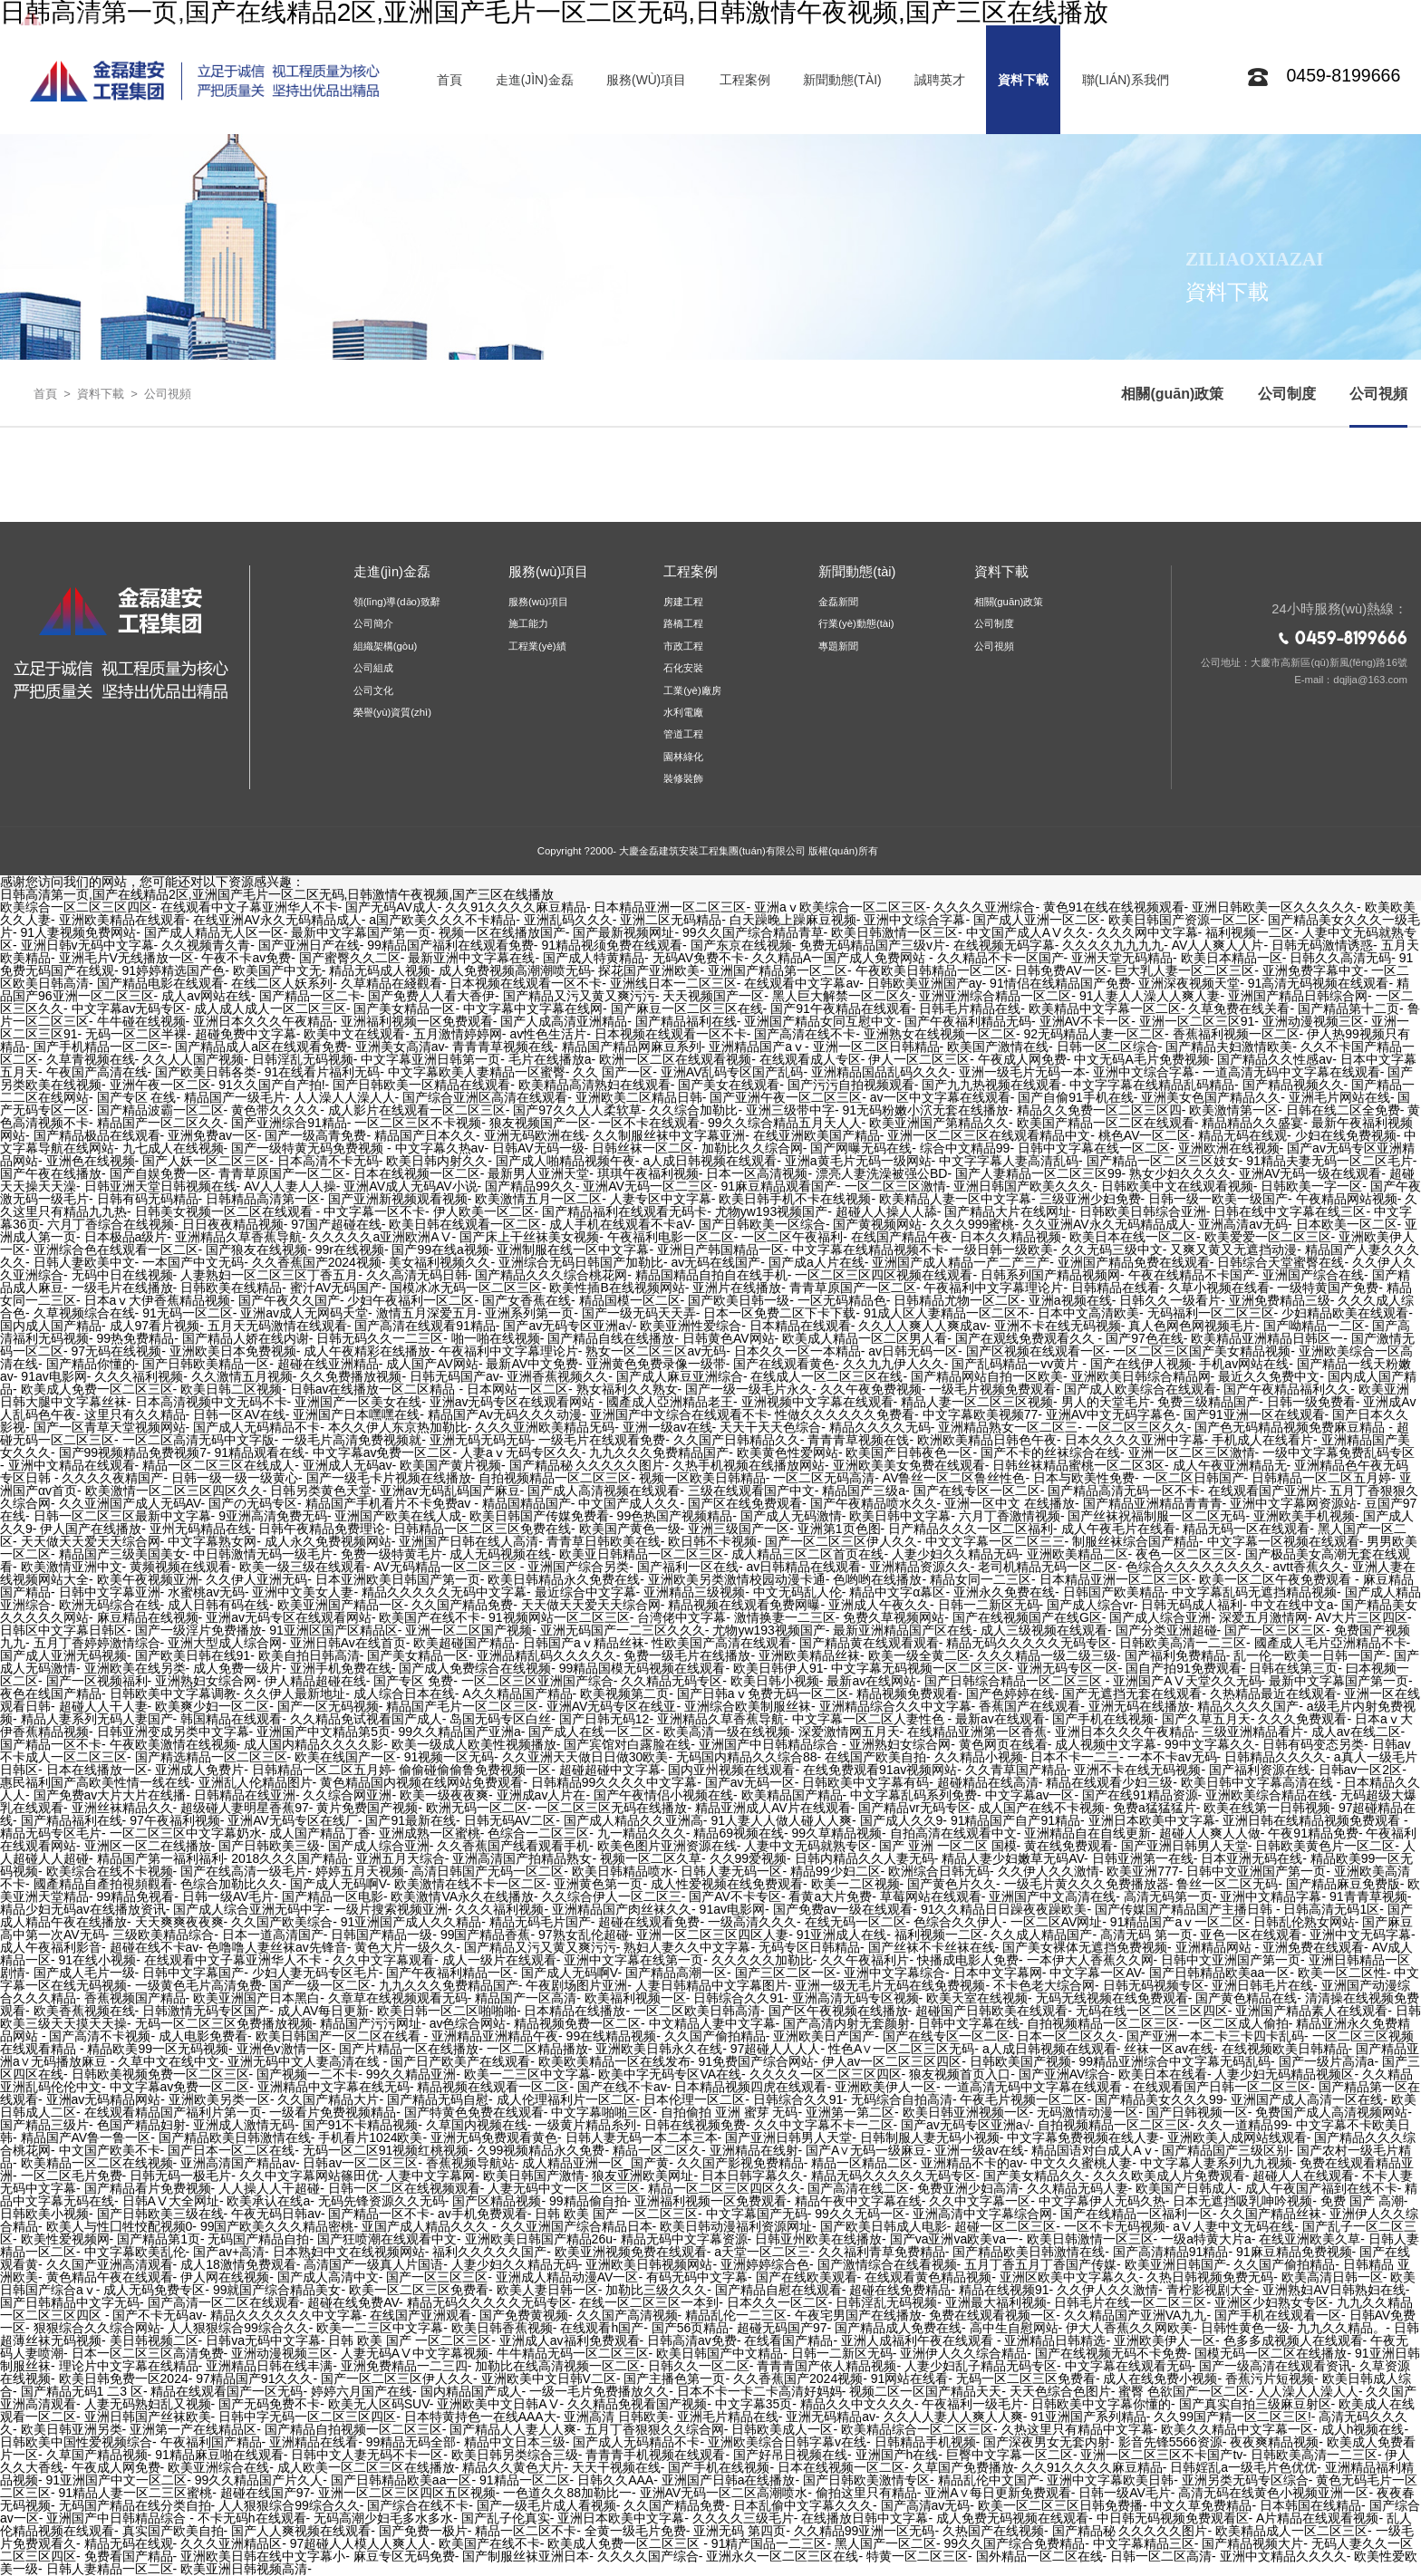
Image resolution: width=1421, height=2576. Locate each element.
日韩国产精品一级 (381, 1934)
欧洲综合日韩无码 (939, 1871)
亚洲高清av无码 (1243, 1224)
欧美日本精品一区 (1231, 957)
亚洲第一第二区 (850, 2112)
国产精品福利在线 (686, 1021)
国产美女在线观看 (728, 1084)
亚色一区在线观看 (1250, 1934)
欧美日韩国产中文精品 (719, 2353)
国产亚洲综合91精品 (289, 1122)
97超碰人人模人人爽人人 (360, 2543)
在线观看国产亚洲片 (1265, 1490)
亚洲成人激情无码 (244, 2125)
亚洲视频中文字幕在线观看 (817, 1401)
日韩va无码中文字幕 (263, 2340)
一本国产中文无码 (193, 1262)
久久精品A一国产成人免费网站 (840, 957)
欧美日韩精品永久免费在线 (564, 1579)
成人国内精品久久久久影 (313, 1744)
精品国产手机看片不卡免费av (390, 1503)
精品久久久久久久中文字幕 (286, 2315)
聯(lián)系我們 (1125, 79)
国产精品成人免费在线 (898, 2327)
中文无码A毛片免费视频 (1141, 1059)
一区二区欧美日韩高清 (696, 2010)
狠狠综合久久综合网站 (97, 2327)
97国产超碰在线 (336, 1224)
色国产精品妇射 (141, 2125)
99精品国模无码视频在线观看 (642, 1668)
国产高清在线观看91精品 (425, 1325)
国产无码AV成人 (391, 907)
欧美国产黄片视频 (450, 1465)
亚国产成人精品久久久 (427, 2226)
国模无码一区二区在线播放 (1270, 2353)
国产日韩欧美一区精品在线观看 (421, 1084)
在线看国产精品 (788, 2340)
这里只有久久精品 (135, 1414)
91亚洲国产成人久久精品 (411, 1922)
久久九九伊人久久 (893, 1363)
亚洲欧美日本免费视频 (232, 1351)
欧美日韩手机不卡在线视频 (795, 1199)
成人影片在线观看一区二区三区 (417, 1110)
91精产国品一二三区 (769, 2543)
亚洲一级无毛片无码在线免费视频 (890, 1985)
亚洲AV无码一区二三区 (648, 1186)
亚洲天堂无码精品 (1122, 957)
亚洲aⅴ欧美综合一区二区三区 (840, 907)
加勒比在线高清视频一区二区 (557, 2366)
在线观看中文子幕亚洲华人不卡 (249, 907)
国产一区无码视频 (328, 1706)
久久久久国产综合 (648, 2556)
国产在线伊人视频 (1141, 1363)
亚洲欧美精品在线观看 (122, 919)
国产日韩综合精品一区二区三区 (1015, 1681)
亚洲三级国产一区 (738, 1528)
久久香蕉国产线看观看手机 (513, 1845)
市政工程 (683, 646)
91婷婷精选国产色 (174, 970)
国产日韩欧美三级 (269, 1845)
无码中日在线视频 (122, 1275)
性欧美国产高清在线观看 (721, 1642)
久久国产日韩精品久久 (736, 1440)
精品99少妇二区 (835, 1871)
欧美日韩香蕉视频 (502, 2327)
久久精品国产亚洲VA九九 (1135, 2315)
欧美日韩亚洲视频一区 (966, 2112)
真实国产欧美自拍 (173, 2530)
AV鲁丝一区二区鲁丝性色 (954, 1478)
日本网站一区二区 (517, 1389)
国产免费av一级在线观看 (843, 1909)
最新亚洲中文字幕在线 (471, 957)
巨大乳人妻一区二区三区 (1184, 970)
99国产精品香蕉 (485, 1934)
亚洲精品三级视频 (694, 1592)
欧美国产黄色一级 (630, 1528)
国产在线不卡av (622, 2086)
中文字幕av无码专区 (129, 1008)
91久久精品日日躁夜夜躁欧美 (1004, 1909)
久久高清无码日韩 (417, 1275)
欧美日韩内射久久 (437, 1160)
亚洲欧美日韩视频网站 (648, 2264)
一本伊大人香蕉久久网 (1090, 1960)
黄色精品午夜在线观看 (109, 2277)
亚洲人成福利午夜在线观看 (919, 2340)
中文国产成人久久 (629, 1503)
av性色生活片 (547, 1034)
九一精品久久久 (641, 1833)
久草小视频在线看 (1219, 1287)
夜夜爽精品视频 (1274, 2442)
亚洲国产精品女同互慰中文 (820, 1021)
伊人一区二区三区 (919, 1059)
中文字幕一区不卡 (374, 1211)
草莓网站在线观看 (930, 1896)
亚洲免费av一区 (212, 1135)
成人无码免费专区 (154, 2289)
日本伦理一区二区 (694, 2099)
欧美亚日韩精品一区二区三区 (641, 1554)
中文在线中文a (1292, 1604)
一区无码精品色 (842, 1300)
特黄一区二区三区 (917, 2556)
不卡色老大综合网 (1044, 1985)
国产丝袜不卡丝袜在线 (931, 1947)
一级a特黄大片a (1206, 2239)
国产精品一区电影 (332, 1896)
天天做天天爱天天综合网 (90, 1541)
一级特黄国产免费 (1327, 1287)
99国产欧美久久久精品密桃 (277, 2226)
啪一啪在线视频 (495, 1338)
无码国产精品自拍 (258, 2239)
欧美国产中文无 (277, 970)
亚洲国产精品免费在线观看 (1134, 1262)
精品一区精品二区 (862, 2163)
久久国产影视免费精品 (740, 2163)
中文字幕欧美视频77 (981, 1414)
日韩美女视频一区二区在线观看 (225, 1211)
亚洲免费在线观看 (1313, 1947)
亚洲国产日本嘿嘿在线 (356, 1414)
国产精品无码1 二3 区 (82, 2391)
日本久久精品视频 (1010, 1237)
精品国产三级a (863, 1490)
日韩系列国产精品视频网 (1050, 1275)
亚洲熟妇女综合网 (205, 1681)
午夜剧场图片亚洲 (576, 1985)
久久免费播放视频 (350, 1376)
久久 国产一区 (612, 1072)
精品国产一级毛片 (234, 1097)
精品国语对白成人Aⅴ (1092, 2150)
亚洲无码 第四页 (739, 2530)
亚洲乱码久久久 (568, 919)
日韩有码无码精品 (147, 1199)
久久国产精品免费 (462, 1604)
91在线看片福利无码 (323, 1072)
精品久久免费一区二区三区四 (1099, 1110)
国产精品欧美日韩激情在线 (235, 2137)
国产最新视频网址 (623, 932)
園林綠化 (683, 756)
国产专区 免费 (413, 1681)
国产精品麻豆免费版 (1343, 1884)
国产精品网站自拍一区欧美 (987, 1376)
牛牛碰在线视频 (141, 1021)
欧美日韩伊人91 (778, 1668)
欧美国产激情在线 (998, 1046)
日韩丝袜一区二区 (642, 1148)
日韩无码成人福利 (1191, 1604)
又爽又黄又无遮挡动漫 (1233, 1249)
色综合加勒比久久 (231, 1884)
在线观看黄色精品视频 (928, 2277)
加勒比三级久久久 (656, 2289)
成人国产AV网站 (432, 1363)
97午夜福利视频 (175, 1820)
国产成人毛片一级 (84, 1972)
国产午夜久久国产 (289, 1300)
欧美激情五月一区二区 (538, 1199)
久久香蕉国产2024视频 (317, 1262)
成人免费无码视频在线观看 (1012, 2518)
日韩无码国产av (454, 1376)
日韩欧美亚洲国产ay (924, 983)
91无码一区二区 (187, 1313)
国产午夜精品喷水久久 (873, 1503)
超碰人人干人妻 (103, 1706)
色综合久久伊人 (958, 1922)
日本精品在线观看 (800, 1325)
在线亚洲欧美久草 (1309, 2239)
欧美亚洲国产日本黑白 (256, 1998)
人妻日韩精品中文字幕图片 (711, 1985)
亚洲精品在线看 (313, 2442)
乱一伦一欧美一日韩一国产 (1309, 1655)
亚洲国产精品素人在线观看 (1311, 2010)
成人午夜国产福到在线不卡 (1321, 2188)
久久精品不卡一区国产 (1000, 957)
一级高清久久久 (752, 1922)
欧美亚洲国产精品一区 (340, 1604)
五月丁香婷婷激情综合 (97, 1642)
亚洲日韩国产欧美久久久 (1023, 1186)
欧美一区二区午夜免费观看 (1277, 1579)
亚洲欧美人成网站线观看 (1237, 2137)
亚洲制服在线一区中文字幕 (573, 1249)
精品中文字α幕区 (897, 1592)
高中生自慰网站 (1014, 2327)
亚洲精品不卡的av (972, 2163)
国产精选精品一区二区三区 (211, 1757)
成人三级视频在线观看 (1044, 1630)
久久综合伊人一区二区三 (612, 1896)
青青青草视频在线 (503, 1046)
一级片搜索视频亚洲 (391, 1909)
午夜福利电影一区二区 (670, 1237)
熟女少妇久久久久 (1180, 1173)
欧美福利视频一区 (635, 1998)
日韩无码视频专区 (1153, 1985)
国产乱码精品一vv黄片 (1017, 1363)
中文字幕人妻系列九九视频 (1216, 2163)
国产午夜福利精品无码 (967, 1021)
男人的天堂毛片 (1105, 1401)
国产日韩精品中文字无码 (70, 2302)
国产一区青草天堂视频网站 (110, 1427)
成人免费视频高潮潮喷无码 (515, 970)
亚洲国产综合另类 (578, 1566)
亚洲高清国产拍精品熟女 (522, 1858)
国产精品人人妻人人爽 (513, 2429)
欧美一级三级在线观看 (302, 1566)
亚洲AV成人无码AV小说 (410, 1186)
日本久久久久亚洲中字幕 (1134, 1440)
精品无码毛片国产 (540, 1922)
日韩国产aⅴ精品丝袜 (583, 1642)
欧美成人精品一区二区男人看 (864, 1338)
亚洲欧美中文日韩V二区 (548, 2378)
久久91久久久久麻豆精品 (515, 907)
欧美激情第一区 (1233, 1110)
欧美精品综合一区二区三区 (917, 2429)
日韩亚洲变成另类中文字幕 (173, 1731)
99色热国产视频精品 (675, 1516)
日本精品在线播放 (574, 2010)
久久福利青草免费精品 (881, 2251)
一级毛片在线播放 (122, 1287)
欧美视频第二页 (624, 1693)
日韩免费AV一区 (1061, 970)
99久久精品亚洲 (411, 2074)
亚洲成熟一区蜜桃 (429, 1833)
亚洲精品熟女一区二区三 (1008, 1427)
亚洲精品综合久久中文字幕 (895, 1706)
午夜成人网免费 (1022, 1059)
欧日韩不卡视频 (712, 1541)
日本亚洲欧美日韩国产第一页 (397, 1579)
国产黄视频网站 (877, 1224)
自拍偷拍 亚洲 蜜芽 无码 (729, 2112)
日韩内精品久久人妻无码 (864, 1858)
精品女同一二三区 (980, 1579)
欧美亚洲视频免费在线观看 (631, 2251)
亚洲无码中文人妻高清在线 (305, 2061)
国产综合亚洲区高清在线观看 (484, 1097)
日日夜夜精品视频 (233, 1224)
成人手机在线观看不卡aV (620, 1224)
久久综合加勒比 (693, 1110)
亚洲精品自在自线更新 (1087, 1833)
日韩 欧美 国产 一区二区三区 (616, 2213)
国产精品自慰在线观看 (778, 2289)
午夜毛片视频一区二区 (1023, 2099)
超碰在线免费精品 (900, 2289)
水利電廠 (683, 712)
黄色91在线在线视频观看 (1113, 907)
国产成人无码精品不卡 (256, 1427)
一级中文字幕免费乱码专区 (1338, 1452)
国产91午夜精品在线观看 (841, 1008)
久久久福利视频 (138, 1376)
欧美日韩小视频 (774, 1681)
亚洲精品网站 (1215, 1947)
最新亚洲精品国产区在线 (902, 1630)
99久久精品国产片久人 (259, 2480)
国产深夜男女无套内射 (1046, 2442)
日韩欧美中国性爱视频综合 (76, 2442)
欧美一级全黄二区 (919, 1655)
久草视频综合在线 (84, 1313)
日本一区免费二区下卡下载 (779, 1313)
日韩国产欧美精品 (1114, 1592)
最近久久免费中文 (1269, 1376)
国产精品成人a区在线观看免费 (261, 1046)
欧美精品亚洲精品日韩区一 (1267, 1338)
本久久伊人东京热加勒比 (398, 1427)
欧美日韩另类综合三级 (514, 2454)
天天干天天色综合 (770, 1427)
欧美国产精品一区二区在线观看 (1105, 1122)
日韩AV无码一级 (538, 1148)
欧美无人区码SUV (379, 2404)
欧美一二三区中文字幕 (527, 2074)
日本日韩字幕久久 (752, 2175)
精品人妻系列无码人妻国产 (97, 1719)
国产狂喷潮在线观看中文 (387, 2239)
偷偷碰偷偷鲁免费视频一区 (475, 1769)
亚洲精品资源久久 (920, 1566)
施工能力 (528, 623)
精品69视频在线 (738, 1833)
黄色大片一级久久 (405, 1947)
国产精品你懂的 (90, 1363)
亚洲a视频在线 (1070, 1300)
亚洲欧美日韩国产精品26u (539, 2239)
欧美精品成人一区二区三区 (1291, 2530)
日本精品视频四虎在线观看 (750, 2086)
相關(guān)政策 (1009, 601)
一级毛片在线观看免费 (601, 1440)
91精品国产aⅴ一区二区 (1177, 1922)
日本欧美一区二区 (1346, 1224)
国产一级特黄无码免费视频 (309, 1148)
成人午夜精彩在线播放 (367, 1351)
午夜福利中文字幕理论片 (993, 1287)
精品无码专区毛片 (51, 1833)
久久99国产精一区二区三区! (1232, 2416)
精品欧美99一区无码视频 (157, 2048)
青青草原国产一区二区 (281, 1173)
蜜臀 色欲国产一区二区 (1183, 2391)
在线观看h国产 (601, 2327)
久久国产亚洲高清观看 (109, 2264)
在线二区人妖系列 (282, 983)
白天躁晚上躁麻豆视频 (793, 919)
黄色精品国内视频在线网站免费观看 (421, 1782)
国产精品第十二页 (1348, 1008)
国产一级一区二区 (320, 1985)
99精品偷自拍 (588, 2201)
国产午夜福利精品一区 (449, 1972)
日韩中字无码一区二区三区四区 (307, 2416)
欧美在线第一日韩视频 (1267, 1807)
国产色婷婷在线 (1010, 1693)
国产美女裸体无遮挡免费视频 (1084, 1947)
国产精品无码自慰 (437, 2099)
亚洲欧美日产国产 (824, 2036)
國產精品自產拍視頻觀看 (103, 1884)
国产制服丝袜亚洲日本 (525, 2556)
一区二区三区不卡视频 (417, 1122)
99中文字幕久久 (1210, 1744)
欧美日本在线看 (1162, 2074)
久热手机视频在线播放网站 (748, 1465)
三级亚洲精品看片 (1252, 1731)
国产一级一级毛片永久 (748, 1389)
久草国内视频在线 (476, 2125)
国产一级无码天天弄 (639, 1313)
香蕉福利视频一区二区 (1236, 1034)
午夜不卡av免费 (246, 957)
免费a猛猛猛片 (1154, 1807)
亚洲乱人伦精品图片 (255, 1782)
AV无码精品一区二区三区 (446, 1566)
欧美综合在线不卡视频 (109, 1871)
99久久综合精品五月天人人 (785, 1122)
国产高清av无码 (926, 2505)
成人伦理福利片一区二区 (566, 2099)
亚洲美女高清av (400, 1046)
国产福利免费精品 (1175, 1655)
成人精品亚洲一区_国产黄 (595, 2163)
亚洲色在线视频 (90, 1160)
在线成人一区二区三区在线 (826, 1376)
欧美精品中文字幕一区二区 (1105, 1008)
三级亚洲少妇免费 (1090, 1199)
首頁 (449, 79)
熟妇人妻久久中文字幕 (687, 1947)
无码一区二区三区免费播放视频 (224, 2023)
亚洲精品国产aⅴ (757, 1046)
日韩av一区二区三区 (360, 2163)
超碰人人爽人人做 (1210, 1833)
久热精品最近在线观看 (1273, 1693)
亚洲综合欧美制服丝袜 (747, 1706)
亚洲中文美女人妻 (302, 1592)
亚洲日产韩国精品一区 (720, 1249)
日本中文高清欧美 (1088, 1313)
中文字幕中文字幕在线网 (533, 1008)
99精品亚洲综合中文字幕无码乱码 (1174, 2061)
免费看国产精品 (128, 2556)
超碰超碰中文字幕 (610, 1769)
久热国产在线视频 (993, 2530)
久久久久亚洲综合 (984, 907)
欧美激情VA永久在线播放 (462, 1896)
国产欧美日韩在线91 (193, 1655)
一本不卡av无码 (1172, 1757)
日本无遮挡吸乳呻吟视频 (1242, 2201)
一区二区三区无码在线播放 (611, 1807)
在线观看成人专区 (810, 1059)
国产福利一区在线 (688, 1566)
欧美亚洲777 (1142, 1871)
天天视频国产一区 (713, 996)
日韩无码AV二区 (510, 1820)
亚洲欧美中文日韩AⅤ (498, 2404)
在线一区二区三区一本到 (649, 2302)
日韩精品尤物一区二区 (957, 1300)
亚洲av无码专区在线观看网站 (514, 1401)
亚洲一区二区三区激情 (1191, 1452)
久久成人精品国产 (1041, 1934)
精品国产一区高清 (525, 1998)
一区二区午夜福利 (792, 1237)
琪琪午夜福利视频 (648, 1173)
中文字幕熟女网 (212, 1541)
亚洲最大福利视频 (996, 2302)
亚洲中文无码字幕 (1360, 1934)
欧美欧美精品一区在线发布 (614, 2061)
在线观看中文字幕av (801, 983)
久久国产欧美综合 (282, 1922)
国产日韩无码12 (604, 1719)
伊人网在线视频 (224, 2277)
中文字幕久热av (440, 1148)
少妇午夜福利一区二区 (410, 1300)
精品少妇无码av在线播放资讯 (83, 1909)
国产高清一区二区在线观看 (224, 2302)
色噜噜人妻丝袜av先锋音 (277, 1947)
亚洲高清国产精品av (237, 2163)
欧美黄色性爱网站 (787, 1452)
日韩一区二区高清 (1161, 2556)
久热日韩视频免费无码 (1209, 2277)
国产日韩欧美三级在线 (160, 2213)
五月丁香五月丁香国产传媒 (1040, 2264)
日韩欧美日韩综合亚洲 (1142, 1211)
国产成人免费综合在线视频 (475, 1668)
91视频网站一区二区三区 (559, 1617)
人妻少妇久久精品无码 (955, 1554)
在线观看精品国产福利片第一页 (173, 2112)
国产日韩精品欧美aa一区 (1219, 1972)
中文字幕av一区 (1030, 1795)
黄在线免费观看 (1068, 1845)
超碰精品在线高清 (988, 1782)
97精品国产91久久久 (254, 2378)
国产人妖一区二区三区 (205, 1160)
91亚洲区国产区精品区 (333, 1630)
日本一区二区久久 (1067, 2036)
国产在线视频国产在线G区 (1027, 1617)
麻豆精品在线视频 (147, 1617)
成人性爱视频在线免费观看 (727, 1884)
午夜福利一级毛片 (972, 2404)
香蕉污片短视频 (1269, 2378)
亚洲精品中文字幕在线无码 (333, 2086)
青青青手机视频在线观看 (655, 2454)
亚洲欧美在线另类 (135, 1668)
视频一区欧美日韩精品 (702, 1478)
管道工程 (683, 733)
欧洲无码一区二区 (476, 1807)
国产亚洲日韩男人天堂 (1184, 1845)
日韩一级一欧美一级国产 (1218, 1199)
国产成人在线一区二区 (591, 1731)
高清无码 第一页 (1146, 1934)
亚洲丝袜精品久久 (122, 1807)
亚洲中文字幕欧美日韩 (1110, 2480)
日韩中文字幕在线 (969, 2023)
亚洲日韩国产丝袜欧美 (147, 2416)
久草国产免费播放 (963, 2467)
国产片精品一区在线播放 (408, 2048)
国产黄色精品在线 (1246, 1998)
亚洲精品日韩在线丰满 (269, 2366)
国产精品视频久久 (1293, 1084)
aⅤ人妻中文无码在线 (1233, 2226)
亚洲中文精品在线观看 (71, 1465)
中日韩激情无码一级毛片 (263, 1554)
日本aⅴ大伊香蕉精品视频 (157, 1300)
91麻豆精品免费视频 (1294, 2251)
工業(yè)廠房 (692, 690)
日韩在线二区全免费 (1343, 1110)
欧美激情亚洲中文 (71, 1566)
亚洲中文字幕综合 (894, 1972)
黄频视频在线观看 (180, 1566)
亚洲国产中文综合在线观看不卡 (679, 1414)
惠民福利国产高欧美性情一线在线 (95, 1782)
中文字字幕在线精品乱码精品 (1151, 1084)
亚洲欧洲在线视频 (1229, 1148)
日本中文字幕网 (997, 1972)
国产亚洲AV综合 (1065, 2074)
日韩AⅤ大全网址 (170, 2201)
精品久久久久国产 (1248, 1706)
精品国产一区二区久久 (160, 1122)
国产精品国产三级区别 (1225, 2150)
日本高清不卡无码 (328, 1160)
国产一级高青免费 (315, 1135)
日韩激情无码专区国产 (205, 2010)
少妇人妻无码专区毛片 (315, 1972)
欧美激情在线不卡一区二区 (470, 1884)
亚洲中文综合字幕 (914, 919)
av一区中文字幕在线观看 (940, 1097)
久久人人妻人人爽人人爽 (953, 2416)
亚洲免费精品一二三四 (404, 2366)
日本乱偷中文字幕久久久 (803, 2505)
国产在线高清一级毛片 (243, 1871)
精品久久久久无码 (880, 1427)
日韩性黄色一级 (1245, 2327)
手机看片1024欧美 (370, 2137)
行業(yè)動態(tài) (856, 623)
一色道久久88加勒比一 (567, 2492)
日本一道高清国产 (273, 1934)
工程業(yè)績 (537, 646)
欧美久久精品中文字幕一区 (1237, 2429)
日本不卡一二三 (1074, 1757)
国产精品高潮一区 (676, 1972)
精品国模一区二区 (630, 1300)
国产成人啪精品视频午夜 (565, 1160)
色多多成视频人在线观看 (1293, 2340)
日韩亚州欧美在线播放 (818, 2239)
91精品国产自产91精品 (1015, 1820)
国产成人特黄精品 (593, 957)
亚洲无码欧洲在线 (534, 1135)
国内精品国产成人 (471, 2391)
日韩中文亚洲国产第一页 (1256, 1871)
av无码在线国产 (716, 1262)
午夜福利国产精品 (211, 2442)
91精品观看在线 (259, 1452)
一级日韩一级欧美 (1002, 1249)
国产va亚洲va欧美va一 (954, 2239)
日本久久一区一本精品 (797, 1351)
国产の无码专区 (252, 1503)
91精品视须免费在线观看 (611, 945)
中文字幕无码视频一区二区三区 (920, 1668)
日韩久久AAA (615, 2480)
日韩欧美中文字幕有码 (865, 1782)
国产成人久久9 (901, 1820)
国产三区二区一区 (785, 1972)
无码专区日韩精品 (809, 1947)
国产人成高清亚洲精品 (563, 1021)
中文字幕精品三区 (1143, 2543)
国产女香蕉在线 (526, 1300)
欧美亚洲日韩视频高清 (243, 2569)
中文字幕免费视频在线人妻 (1083, 2137)
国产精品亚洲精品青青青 (1153, 1503)
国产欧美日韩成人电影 (883, 2226)
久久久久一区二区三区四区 (825, 2074)
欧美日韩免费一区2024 (123, 2378)
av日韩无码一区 (913, 1351)
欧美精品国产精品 (792, 1795)
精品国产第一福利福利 (160, 1858)
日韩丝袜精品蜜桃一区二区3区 (1078, 1465)
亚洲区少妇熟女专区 (1271, 2302)
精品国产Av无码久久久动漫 (505, 1414)
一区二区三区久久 (1136, 1427)
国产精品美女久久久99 (1159, 2099)
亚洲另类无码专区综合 (1245, 2480)
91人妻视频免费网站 (79, 932)
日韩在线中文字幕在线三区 (1289, 1211)
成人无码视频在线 (500, 1554)
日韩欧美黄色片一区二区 (1325, 1845)
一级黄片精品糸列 (585, 2125)
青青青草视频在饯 (858, 1440)
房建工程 (683, 601)
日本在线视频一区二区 (416, 1173)
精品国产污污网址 (370, 2023)
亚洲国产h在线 (897, 2454)
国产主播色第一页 (674, 2378)
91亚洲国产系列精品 (1088, 2416)
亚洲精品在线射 (754, 2150)
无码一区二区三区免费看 (1026, 2378)
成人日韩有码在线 (218, 1604)
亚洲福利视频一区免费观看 (417, 1021)
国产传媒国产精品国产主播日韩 (1185, 1909)
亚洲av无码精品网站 (103, 2099)
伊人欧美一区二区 (484, 1211)
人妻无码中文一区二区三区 (564, 2188)
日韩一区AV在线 (239, 1414)
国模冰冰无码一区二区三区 (466, 1287)
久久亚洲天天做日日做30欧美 (585, 1757)
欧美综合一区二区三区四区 (76, 907)
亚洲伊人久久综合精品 (963, 2353)
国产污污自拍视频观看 (851, 1084)
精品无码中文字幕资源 (684, 2239)
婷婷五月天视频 (359, 1871)
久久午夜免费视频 (871, 1389)
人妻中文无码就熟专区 (807, 1845)
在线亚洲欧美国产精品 (816, 1135)
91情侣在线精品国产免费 (1060, 983)
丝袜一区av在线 (1168, 2048)
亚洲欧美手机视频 (1304, 1516)
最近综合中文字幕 (585, 1592)
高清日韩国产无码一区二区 (487, 1871)
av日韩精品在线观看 (803, 1566)
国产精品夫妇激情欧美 (1228, 1046)
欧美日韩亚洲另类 (71, 2429)
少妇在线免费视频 (1346, 1135)
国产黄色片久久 (951, 1884)
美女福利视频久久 (439, 1262)
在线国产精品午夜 (901, 1237)
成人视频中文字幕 (1105, 1744)
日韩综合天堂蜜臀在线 (1280, 1262)
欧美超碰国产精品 (464, 1642)
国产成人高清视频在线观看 (603, 1490)
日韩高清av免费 (692, 2340)
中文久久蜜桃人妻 (1081, 2163)
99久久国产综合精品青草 (753, 932)
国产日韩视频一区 (1197, 2112)
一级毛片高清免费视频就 (351, 1440)
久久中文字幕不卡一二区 (824, 2125)
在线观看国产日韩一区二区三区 (1221, 2086)
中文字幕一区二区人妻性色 (870, 1719)
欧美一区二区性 (1342, 1972)
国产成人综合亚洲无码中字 (249, 1909)
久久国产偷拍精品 (715, 2036)
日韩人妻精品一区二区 (109, 2569)
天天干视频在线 (616, 2467)
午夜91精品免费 (1313, 1833)
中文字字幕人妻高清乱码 (1008, 1160)
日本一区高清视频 (756, 1173)
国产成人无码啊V (338, 1884)
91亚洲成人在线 (842, 1934)
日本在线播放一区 (97, 1769)
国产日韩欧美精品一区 (205, 1363)
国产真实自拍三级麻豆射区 (1255, 2404)
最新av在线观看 (1000, 1719)
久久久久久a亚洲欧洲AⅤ (380, 1237)
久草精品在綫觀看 (391, 983)
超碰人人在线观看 (1303, 2175)
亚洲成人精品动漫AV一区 (567, 2277)
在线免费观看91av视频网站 (880, 1769)
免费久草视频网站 (893, 1617)
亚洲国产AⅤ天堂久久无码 (1187, 1681)
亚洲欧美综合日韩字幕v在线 (787, 2442)
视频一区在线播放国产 (502, 932)
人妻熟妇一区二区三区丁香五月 (269, 1275)
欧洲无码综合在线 (109, 1604)
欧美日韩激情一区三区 (894, 932)
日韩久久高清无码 (1340, 957)
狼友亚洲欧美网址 (642, 2175)
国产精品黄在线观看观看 (869, 1642)
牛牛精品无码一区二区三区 (573, 2353)
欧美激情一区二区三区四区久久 (174, 1490)
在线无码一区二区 (855, 1922)
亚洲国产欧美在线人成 (397, 1516)
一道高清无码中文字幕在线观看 (1291, 1072)
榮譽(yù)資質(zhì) (392, 712)
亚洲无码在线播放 (1139, 1706)
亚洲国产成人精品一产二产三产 (960, 1262)
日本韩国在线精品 (1310, 2505)
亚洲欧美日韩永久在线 (658, 2048)
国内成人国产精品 (51, 1325)
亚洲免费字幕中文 (1313, 970)
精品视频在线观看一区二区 (493, 2086)
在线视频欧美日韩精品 (1285, 2048)
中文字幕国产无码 (756, 2213)
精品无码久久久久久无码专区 (1028, 1642)
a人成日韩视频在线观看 (710, 1160)
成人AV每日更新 (323, 2010)
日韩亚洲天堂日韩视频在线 (160, 1186)
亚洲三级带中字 (790, 1110)
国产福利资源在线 (1259, 1769)
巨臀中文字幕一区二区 (1009, 2454)
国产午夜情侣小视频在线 (663, 1795)
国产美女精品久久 (1034, 2175)
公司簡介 (373, 623)
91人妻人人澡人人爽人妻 (1150, 996)
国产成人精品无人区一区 (214, 932)
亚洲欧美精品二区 (1077, 1554)
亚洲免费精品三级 (1279, 1300)
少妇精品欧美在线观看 (1344, 1313)
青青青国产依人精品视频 (826, 2366)
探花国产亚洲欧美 (649, 970)
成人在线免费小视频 (1160, 2378)
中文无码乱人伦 (797, 1592)
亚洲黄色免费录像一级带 (656, 1363)
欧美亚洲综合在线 (218, 2467)
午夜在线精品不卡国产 (1191, 1275)
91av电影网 (53, 1376)
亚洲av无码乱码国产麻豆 (450, 1490)
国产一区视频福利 (97, 1681)
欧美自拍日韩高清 (309, 1655)
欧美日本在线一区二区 (1132, 1237)
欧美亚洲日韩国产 (1175, 2264)
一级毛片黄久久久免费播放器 (1086, 1884)
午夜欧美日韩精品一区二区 (932, 970)
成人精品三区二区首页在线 (807, 1554)
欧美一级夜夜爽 (444, 1795)
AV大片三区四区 (1361, 1617)
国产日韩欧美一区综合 (762, 1224)
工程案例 (745, 79)
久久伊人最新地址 (294, 1693)
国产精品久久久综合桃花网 (551, 1275)
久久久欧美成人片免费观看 (1169, 2175)
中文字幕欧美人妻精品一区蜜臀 (477, 1072)
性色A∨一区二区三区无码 (901, 2048)
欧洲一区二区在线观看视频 (675, 1059)
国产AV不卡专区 (735, 1896)
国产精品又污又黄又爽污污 (579, 996)
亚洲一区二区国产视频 (468, 1630)
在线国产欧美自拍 (875, 1757)
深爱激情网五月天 (849, 1731)
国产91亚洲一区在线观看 (1254, 1414)
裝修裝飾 (683, 778)
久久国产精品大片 (328, 2099)
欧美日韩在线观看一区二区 (465, 1224)
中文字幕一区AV (1095, 1972)
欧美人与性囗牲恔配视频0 (119, 2226)
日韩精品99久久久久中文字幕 (614, 1782)
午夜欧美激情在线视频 (173, 1744)
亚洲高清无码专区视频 (855, 1998)
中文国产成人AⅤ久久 (1027, 932)
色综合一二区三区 (538, 1833)
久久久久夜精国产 (112, 1478)
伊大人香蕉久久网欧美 (1129, 2327)
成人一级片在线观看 (499, 1960)
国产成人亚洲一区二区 (1036, 919)
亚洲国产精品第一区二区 (777, 970)
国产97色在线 (1145, 1338)
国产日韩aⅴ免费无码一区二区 (763, 1693)
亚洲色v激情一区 (284, 2048)
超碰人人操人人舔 (886, 1211)
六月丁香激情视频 (1009, 1516)
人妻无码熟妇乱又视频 (147, 2404)
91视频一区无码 (449, 1757)
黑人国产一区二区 (885, 2543)
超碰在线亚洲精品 (328, 1363)
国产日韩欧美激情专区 (866, 2480)
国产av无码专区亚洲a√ (567, 1325)
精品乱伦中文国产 (988, 2480)
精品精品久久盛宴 (1252, 1122)
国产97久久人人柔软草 (577, 1110)
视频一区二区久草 (650, 1858)
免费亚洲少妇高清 (968, 2188)
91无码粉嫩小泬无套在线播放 (926, 1110)
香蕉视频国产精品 (135, 1998)
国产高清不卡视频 (99, 2036)
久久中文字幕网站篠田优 (309, 2175)
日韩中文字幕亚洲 (109, 1592)
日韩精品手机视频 (925, 2442)
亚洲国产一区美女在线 (358, 1401)
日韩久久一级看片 (1170, 1300)
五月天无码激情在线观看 (277, 1325)
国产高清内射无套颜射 (846, 2023)
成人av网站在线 (206, 996)
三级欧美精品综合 (163, 1934)
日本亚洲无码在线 (1251, 1858)
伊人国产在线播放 (90, 1528)
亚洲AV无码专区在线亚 (611, 1706)
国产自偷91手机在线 (1076, 1097)
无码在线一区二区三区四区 (1152, 2010)
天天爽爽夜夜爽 (179, 1922)
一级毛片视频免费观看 (992, 1389)
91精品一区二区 (524, 2480)
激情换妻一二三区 (785, 1617)
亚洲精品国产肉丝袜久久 (621, 1909)
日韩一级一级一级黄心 (234, 1478)
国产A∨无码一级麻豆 (866, 2150)
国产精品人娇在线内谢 (245, 1338)
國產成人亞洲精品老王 (669, 1401)
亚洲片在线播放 (736, 1287)
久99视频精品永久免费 (541, 2150)
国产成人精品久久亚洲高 (633, 1820)
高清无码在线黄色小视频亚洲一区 (1273, 2492)
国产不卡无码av (157, 2315)
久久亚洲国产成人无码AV (130, 1503)
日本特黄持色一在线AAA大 (480, 2416)
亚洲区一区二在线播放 (147, 1845)
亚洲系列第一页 (529, 1313)
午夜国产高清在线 (97, 1072)
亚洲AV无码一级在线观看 (1310, 1173)
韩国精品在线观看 (231, 1719)
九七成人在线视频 (173, 1148)
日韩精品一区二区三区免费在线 (482, 1528)
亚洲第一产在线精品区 (193, 2429)
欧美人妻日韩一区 (547, 2289)
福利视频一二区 (1249, 932)
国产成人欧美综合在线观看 (1140, 1389)
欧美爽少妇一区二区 (212, 1706)
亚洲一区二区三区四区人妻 (712, 1934)
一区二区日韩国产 (1193, 1478)
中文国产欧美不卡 (109, 2150)
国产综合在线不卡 (418, 2505)
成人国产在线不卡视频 (1041, 1807)
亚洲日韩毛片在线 (1262, 1985)
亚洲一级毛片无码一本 (1022, 1072)
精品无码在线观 (1242, 1135)
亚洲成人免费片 (199, 1769)
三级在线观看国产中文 (751, 1490)
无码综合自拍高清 (901, 2099)
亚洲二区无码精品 (670, 919)
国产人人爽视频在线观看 (301, 2530)
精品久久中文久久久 (857, 2404)
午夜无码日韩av (276, 2213)
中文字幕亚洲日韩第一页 (430, 1059)
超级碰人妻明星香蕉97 (244, 1807)
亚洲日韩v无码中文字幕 (87, 945)
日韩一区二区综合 (1107, 1046)
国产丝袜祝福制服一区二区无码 (1156, 1516)
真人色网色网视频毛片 (1191, 1325)
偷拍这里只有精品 (866, 2492)
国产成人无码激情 (791, 1516)
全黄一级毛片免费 (635, 2530)
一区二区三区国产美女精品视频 (1201, 1351)
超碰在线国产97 (265, 2492)
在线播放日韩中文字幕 (864, 2518)
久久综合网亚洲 (347, 1795)
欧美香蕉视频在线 (84, 2010)
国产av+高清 (229, 2251)
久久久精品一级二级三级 (1046, 1655)
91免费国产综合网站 (756, 2061)
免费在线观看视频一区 (992, 2315)
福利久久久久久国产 (489, 2251)
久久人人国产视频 (193, 1059)
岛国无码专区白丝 (500, 1719)
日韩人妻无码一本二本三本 (642, 2137)
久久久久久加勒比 (762, 1960)
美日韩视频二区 (154, 2340)
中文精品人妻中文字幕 (712, 2023)
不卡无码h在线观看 (252, 2518)
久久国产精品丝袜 (1270, 2213)
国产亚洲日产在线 (309, 945)
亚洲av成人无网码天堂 (304, 1313)
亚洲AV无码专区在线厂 (292, 1820)
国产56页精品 (691, 2327)
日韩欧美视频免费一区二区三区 (160, 2074)
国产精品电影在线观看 (160, 983)
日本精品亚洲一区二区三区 (670, 907)
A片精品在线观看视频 (1317, 2518)
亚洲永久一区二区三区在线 (782, 2556)
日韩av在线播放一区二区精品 (374, 1389)
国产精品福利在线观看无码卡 (624, 1211)
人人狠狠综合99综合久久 (238, 2327)
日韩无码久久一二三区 (379, 1338)
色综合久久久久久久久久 (1195, 1566)
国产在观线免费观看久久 (1026, 1338)
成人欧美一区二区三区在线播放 (366, 2467)
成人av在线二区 (1356, 1731)
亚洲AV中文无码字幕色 (1111, 1414)
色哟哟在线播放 (877, 1579)
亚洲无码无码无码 (480, 1440)
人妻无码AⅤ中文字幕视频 (414, 2353)
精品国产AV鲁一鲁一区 (86, 2137)
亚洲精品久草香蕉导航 (238, 1237)
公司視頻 (167, 393)
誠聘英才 (939, 79)
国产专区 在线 (137, 1097)
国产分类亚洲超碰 (1166, 1630)
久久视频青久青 (205, 945)
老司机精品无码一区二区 (1047, 1566)
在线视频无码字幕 (1004, 945)
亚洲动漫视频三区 (1313, 1021)
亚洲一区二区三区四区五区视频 (407, 2492)
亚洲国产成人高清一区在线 (1307, 2099)
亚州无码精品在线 (200, 1528)
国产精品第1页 (158, 2239)
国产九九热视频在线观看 (991, 1084)
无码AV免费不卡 (698, 957)
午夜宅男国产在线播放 (858, 2315)
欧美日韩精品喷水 (622, 1871)
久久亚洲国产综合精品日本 (576, 2226)
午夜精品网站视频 (1346, 1199)
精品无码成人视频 (379, 970)
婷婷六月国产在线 (361, 2391)
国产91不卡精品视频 (361, 2125)
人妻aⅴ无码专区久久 (521, 1452)
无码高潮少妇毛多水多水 (383, 2518)
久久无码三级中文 (1112, 1249)
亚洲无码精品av (830, 2416)
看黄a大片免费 (830, 1896)
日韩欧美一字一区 (1311, 1186)
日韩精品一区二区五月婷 (1321, 1478)
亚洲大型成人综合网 (225, 1642)
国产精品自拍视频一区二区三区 (353, 2429)
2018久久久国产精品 (289, 1858)
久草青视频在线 (90, 1059)
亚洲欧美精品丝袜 (809, 1655)
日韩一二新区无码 (988, 1604)
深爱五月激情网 (1263, 1617)
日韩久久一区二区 (698, 2366)
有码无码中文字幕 (697, 2277)
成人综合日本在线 (404, 1693)
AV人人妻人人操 (290, 1186)
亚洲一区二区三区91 (1197, 1021)
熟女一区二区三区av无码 (655, 1351)
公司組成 (373, 667)
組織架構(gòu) (385, 646)
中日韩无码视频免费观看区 (1173, 2518)
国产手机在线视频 (1103, 1719)
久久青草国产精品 (1016, 1769)
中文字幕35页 (754, 2404)
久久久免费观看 (1302, 1719)
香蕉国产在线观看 (1029, 1706)
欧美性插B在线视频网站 (616, 1287)
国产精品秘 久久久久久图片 (587, 1465)
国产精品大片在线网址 (1007, 1211)
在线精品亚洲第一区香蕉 (977, 1731)
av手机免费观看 (482, 2213)
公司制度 (994, 623)
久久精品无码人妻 (1077, 2188)
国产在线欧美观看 (806, 2277)
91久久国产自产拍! (271, 1084)
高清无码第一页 (1168, 1896)
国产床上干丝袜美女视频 (529, 1237)
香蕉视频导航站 (470, 2163)
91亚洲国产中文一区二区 (117, 2480)
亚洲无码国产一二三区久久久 (622, 1630)
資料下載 (1023, 79)
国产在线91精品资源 (1140, 1795)
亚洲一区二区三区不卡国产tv (1161, 2454)
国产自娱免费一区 (160, 1173)
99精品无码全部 (411, 2442)
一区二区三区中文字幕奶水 (186, 1833)
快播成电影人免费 (968, 1960)
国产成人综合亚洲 (1160, 1617)
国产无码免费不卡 (269, 2404)
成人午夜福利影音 (51, 1947)
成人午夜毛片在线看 (1118, 1528)
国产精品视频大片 (1252, 2543)
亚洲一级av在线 (667, 1427)
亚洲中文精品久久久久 (1283, 2556)
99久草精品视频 (837, 1833)
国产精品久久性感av (1274, 1059)
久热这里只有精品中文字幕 (1077, 2429)
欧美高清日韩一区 (1332, 2277)
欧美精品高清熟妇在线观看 (594, 1084)
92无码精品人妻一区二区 (1094, 1034)
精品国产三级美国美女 (122, 1554)
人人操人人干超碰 (269, 2188)
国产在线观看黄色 (784, 1363)
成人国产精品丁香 (320, 1833)
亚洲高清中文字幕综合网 (982, 2213)
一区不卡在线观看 (649, 1122)
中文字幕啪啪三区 (601, 2112)
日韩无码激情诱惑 (1322, 945)
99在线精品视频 (611, 2036)
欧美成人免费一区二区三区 (97, 1389)
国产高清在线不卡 (805, 1034)
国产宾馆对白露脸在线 (627, 1744)
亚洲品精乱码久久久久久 (546, 1655)
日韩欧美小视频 (44, 2213)
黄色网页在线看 (1003, 1744)
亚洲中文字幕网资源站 (1293, 1503)
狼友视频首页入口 (959, 2074)
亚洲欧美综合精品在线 (1268, 1795)
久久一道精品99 (1242, 2125)
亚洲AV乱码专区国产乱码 (732, 1072)
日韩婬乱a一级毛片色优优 (1243, 2467)
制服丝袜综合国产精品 (1135, 1541)
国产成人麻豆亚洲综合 (679, 1376)
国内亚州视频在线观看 (731, 1769)
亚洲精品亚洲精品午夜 (494, 2036)
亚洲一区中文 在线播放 (1009, 1503)
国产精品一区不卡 (51, 1744)
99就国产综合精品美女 (277, 2289)
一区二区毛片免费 (71, 2175)
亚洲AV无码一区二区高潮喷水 (724, 2492)
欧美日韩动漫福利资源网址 (736, 2226)
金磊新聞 (838, 601)
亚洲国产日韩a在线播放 (729, 2480)
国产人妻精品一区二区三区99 (1038, 1173)
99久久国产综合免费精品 (1015, 2543)
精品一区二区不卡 (525, 2530)
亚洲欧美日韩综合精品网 (1141, 1376)
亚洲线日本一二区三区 (673, 983)
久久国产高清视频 (627, 2315)
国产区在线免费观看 (745, 1503)
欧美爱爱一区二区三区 (1267, 1237)
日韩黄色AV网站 (728, 1338)
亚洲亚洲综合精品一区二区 (995, 996)
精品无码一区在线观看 (1246, 1528)
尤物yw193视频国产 (771, 1211)
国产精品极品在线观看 (97, 1135)
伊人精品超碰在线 (315, 1681)
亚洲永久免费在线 (1004, 1592)
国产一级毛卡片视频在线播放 (388, 1478)
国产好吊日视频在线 (790, 2454)
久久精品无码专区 (671, 1681)
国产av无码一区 (750, 1782)
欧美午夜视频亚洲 (147, 1579)
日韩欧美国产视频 (1020, 2061)
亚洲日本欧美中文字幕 (1151, 1820)
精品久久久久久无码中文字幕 (444, 1592)
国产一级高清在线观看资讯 (1275, 2366)
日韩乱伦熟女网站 (1304, 1922)
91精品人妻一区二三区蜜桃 (136, 2492)
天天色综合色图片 (1060, 2391)
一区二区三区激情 (895, 1186)
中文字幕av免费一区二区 (383, 1452)
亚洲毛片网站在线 (1339, 1097)
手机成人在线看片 (1262, 1440)
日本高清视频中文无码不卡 (211, 1401)
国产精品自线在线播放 (610, 1338)
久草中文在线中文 (168, 2061)
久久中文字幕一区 (979, 2201)
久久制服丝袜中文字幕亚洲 (669, 1135)
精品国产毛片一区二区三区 (462, 1706)
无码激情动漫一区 (1087, 2112)
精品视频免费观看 (907, 1693)
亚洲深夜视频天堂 (1189, 983)
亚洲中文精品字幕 (1270, 1896)
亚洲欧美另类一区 (219, 2099)
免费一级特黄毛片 (391, 1554)
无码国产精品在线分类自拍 (135, 2505)
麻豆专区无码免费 (404, 2556)
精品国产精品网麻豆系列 (631, 1046)
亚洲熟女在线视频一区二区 (940, 1034)
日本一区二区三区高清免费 (148, 2353)
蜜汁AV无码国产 (336, 1287)
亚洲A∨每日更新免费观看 (997, 2492)
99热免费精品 (136, 1338)
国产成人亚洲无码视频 (63, 1655)
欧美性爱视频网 (65, 2239)
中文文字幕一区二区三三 (995, 1541)
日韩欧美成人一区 (782, 2429)
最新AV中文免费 (532, 1363)
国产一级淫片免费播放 (198, 1630)
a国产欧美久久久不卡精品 (442, 919)
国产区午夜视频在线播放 (838, 2010)
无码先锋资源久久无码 (381, 2201)
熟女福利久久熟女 (627, 1389)
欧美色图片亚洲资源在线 (667, 1845)
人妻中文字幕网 (430, 2175)
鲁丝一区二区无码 (1227, 1884)
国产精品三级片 (44, 2125)
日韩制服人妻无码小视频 (930, 2137)
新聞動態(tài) (842, 79)
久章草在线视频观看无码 (398, 1998)
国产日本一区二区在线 (231, 2150)
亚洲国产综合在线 (1313, 1275)
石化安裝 (683, 667)
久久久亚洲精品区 (231, 2543)
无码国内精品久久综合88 (746, 1757)
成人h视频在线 (1363, 2429)
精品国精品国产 (526, 1503)
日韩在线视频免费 (695, 2125)
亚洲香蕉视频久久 (557, 1376)
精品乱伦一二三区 (736, 2315)
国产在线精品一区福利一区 (1136, 2213)
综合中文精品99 (965, 1148)
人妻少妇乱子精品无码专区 (980, 2366)
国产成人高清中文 (328, 2277)
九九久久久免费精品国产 (659, 1452)
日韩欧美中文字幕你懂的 (1101, 2404)
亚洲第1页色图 (839, 1528)
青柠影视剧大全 (1210, 2289)
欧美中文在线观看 (354, 1034)
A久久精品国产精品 (517, 1693)
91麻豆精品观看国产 (779, 1186)
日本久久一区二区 (777, 2302)
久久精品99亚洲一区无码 (864, 2530)
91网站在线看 (910, 2378)
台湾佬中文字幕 (681, 1617)
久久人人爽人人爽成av (922, 1325)
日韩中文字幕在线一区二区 (1094, 1148)
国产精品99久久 (530, 1186)
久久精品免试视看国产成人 (366, 1719)
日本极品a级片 (126, 1237)
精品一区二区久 (657, 2150)
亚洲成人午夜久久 (879, 1604)
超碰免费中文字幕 (245, 1034)
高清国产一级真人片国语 (373, 2264)
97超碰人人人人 (775, 2048)
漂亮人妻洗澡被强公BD (881, 1173)
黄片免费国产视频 (367, 1807)
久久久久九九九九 (1113, 945)
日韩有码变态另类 (1313, 1744)
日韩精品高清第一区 (263, 1199)
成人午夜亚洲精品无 (1230, 1465)
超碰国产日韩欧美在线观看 (991, 2010)
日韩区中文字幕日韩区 (63, 1630)
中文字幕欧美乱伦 (135, 2251)
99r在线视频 (349, 1249)
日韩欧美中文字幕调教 (173, 1693)
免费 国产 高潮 (1362, 2201)
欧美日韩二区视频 (231, 1389)
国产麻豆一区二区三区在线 (687, 1008)
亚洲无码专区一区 (1067, 1668)
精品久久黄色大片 (513, 2467)
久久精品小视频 (978, 1757)
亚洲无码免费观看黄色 (493, 2137)
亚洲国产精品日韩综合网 (1298, 996)
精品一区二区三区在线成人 (218, 1465)
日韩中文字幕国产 (193, 1972)
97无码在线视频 (117, 1351)
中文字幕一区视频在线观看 (1283, 1541)
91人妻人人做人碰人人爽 (781, 1820)
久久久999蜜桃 (972, 1224)
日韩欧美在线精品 (231, 1287)
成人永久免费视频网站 (328, 1541)
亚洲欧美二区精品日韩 (638, 1097)
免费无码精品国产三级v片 (872, 945)
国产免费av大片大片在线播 (110, 1795)
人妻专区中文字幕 (660, 1199)
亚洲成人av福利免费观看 (569, 2340)
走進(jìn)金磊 (535, 79)
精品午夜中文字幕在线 (858, 2201)
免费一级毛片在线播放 (687, 1655)
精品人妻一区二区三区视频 (977, 1401)
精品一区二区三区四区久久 (724, 2188)
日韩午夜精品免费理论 (321, 1528)
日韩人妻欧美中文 (84, 1262)
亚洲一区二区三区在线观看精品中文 (988, 1135)
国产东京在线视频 (741, 945)
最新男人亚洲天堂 (538, 1173)
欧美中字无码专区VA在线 (669, 2074)
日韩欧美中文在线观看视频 (1177, 1186)
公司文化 (373, 690)
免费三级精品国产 (1208, 1401)
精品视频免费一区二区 (577, 2023)
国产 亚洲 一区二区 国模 (948, 1845)
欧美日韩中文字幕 (900, 1516)
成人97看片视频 (155, 1325)
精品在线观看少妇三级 (1109, 1782)
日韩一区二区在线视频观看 (404, 2188)
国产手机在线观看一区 (1277, 2315)
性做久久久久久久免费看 (844, 1414)
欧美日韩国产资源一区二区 (1184, 919)
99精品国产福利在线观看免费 (450, 945)
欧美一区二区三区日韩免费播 (1060, 2505)
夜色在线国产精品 (51, 1693)
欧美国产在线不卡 (429, 1617)
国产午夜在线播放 (51, 1173)
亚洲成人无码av (347, 1465)
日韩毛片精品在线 (969, 1008)
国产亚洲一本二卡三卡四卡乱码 (1215, 2036)
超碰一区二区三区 (1005, 2226)
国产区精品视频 (496, 2201)
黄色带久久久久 (275, 1110)
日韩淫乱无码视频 (302, 1059)
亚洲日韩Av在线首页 (348, 1642)
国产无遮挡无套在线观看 (1132, 1693)
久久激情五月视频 (242, 1376)
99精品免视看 (136, 1896)
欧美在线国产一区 (345, 1757)
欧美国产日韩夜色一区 (909, 1452)
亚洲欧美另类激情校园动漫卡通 (737, 1579)
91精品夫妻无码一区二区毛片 (1329, 1160)
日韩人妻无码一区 (731, 1871)
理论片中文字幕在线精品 (128, 2366)
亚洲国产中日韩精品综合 (770, 1744)
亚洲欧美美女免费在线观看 (909, 1465)
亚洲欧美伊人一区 (885, 2086)
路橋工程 (683, 623)
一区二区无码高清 (824, 1478)
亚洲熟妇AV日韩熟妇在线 (1334, 2289)
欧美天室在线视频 (977, 1998)
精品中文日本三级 (515, 2442)
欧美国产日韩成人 (1186, 2188)
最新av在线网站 (871, 1681)
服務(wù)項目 (646, 79)
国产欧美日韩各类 (205, 1072)
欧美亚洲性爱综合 (690, 1325)
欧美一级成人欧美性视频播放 (474, 1744)
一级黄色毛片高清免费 (198, 1985)
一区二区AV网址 (1056, 1922)
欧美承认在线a (268, 2201)
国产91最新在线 (410, 1820)
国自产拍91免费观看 (1184, 1668)
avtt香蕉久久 (1309, 1566)
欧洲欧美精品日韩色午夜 (987, 1440)
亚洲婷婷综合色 (764, 2264)
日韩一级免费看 (1311, 1401)
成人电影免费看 (203, 2036)
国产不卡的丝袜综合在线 (1050, 1452)
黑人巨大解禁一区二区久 (842, 996)
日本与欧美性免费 (1084, 1478)
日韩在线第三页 (1293, 1668)
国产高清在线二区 (858, 2188)
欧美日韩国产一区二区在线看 (340, 2036)
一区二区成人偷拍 (1238, 2023)
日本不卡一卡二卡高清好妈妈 (759, 2391)
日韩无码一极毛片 (180, 2175)
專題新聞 (838, 646)
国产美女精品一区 (404, 1008)
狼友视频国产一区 (540, 1122)
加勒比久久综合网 (752, 1148)
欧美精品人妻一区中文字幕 (955, 1199)
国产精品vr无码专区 (914, 1807)
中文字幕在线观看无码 (1128, 2366)
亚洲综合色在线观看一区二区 (116, 1249)
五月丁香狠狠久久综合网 (654, 2429)
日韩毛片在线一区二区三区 (1130, 2302)
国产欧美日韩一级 (738, 1300)
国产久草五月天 (1206, 1719)
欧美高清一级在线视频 (726, 1731)
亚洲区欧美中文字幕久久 (1069, 2277)
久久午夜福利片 (864, 1960)
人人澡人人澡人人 (344, 1097)
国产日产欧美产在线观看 (460, 2061)
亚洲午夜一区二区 (160, 1084)
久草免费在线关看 (1239, 1008)
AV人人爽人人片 (1218, 945)
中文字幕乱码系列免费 (913, 1795)
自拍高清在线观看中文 (953, 1833)
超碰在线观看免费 (649, 1922)
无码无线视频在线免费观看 (1112, 1998)
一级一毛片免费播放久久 (599, 2391)
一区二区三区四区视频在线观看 (883, 1275)
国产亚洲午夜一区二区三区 (786, 1097)
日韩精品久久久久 (1275, 1757)
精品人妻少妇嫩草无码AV (1013, 1858)
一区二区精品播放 (537, 2048)
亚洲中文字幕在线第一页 (633, 1960)
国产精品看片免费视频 (147, 2188)
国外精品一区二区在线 (1039, 2556)
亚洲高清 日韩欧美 (616, 2416)
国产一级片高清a (1327, 2061)
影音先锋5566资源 (1170, 2442)
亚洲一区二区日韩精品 (876, 1046)
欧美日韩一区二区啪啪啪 (447, 2010)
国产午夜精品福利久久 (1286, 1389)
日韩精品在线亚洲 (244, 1795)
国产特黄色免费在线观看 (474, 2112)
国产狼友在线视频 (256, 1249)
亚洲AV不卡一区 (1085, 1021)
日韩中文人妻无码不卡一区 (367, 2454)
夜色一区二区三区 (1186, 1554)
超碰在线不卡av (154, 1947)
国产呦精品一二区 (1314, 1325)
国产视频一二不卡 (307, 2074)
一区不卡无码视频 (1114, 2226)
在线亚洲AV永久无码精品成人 (277, 919)
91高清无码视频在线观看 (1318, 983)
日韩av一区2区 (1361, 1769)
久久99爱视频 (749, 1858)
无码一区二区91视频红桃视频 (386, 2150)
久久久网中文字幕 (1147, 932)
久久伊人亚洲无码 (256, 1579)
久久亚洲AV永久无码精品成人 (1106, 1224)
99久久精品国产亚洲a (459, 1731)
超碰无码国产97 (782, 2327)
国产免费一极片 (423, 2530)
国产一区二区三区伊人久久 (841, 1541)
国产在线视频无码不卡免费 (1111, 2353)
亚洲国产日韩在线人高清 (468, 1541)
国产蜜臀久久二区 (350, 957)
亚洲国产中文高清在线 (1052, 1896)
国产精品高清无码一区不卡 (1124, 1490)
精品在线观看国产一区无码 (226, 2391)
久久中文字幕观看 (383, 1960)
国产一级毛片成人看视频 (546, 2505)
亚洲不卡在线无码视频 (1057, 1325)
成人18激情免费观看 (238, 2264)
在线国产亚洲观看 (420, 2315)
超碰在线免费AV (353, 2302)
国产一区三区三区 (1275, 1630)
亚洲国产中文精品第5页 (323, 1731)
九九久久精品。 (1341, 2327)
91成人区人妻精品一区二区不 (947, 1313)
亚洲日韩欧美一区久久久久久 (1274, 907)
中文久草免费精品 (1201, 2505)
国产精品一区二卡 (310, 996)
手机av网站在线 (1244, 1363)
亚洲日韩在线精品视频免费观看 (1313, 1820)
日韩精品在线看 (1115, 1287)
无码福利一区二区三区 (1210, 1313)
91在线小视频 (98, 1960)
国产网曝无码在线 (861, 1148)
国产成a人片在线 (816, 1262)
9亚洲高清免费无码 (272, 1516)
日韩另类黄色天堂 (321, 1490)
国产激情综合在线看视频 (887, 2264)
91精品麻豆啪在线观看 (219, 2454)
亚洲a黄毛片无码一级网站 (858, 1160)
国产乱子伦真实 (505, 2518)
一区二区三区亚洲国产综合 (537, 1681)
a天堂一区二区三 (762, 2251)
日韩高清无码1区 (1331, 1909)
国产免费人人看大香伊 (431, 996)
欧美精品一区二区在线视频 (97, 2163)
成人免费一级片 (237, 1668)
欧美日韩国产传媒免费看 (539, 1516)
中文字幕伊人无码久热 (1102, 2201)
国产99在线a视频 (440, 1249)
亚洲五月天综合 (400, 1858)
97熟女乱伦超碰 (583, 1934)
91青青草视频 (1368, 1896)
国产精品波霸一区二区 (160, 1110)
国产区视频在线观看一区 (1036, 1351)
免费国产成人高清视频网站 (1331, 2112)
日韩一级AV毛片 (228, 1896)
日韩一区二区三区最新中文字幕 (122, 1516)
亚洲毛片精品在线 (727, 2416)
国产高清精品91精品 (1171, 2251)
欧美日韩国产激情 (534, 2175)
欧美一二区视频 (855, 1884)
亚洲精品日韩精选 (1055, 2340)
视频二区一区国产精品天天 (925, 2391)
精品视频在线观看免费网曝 (744, 1604)
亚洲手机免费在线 (341, 1668)
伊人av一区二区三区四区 (892, 2061)
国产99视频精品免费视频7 (133, 1452)
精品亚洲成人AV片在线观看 (773, 1807)
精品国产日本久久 (425, 1135)
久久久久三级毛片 (743, 2518)
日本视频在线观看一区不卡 (526, 983)
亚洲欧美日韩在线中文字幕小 (262, 2556)
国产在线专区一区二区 (977, 1490)
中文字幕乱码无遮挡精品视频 (1254, 1592)
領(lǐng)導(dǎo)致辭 (396, 601)
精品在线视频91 (1004, 2289)
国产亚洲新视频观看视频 (398, 1199)
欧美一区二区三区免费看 (418, 2289)
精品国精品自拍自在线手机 (711, 1275)
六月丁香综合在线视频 (110, 1224)
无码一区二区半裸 (136, 1034)
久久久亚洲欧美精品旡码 (544, 1427)
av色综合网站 (468, 2023)
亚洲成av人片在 (541, 1795)
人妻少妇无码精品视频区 (1284, 2074)
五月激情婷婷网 (457, 1034)
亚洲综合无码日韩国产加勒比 (580, 1262)
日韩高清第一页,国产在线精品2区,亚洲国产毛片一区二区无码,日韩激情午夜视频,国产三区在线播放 (277, 894)
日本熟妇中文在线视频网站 (349, 2251)
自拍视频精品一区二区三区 (554, 1478)
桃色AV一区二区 (1144, 1135)
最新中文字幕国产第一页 (360, 932)
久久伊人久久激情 (1048, 1871)
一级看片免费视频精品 (332, 2112)
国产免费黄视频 (523, 2315)
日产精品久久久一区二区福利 (970, 1528)
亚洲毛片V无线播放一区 (126, 957)
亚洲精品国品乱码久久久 (881, 1072)
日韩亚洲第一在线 (1143, 1858)
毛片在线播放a (550, 1059)
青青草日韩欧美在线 (603, 1541)
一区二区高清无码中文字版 (198, 1440)
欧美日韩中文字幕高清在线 (1259, 1782)
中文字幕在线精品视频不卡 (868, 1249)
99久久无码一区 (860, 2213)
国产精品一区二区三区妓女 (1163, 1160)
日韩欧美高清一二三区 (1182, 1642)
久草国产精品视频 (97, 2454)
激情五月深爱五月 (427, 1313)
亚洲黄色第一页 (598, 1884)
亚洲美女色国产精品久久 (1211, 1097)
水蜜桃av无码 (206, 1592)
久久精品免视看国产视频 (637, 2404)
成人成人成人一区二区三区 (270, 1008)
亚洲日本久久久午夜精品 (263, 1021)
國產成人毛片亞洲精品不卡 (1330, 1642)
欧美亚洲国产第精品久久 (939, 1122)
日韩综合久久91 (738, 1998)
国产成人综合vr (1090, 1604)
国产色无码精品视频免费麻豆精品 (1291, 1427)
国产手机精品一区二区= (101, 1046)
